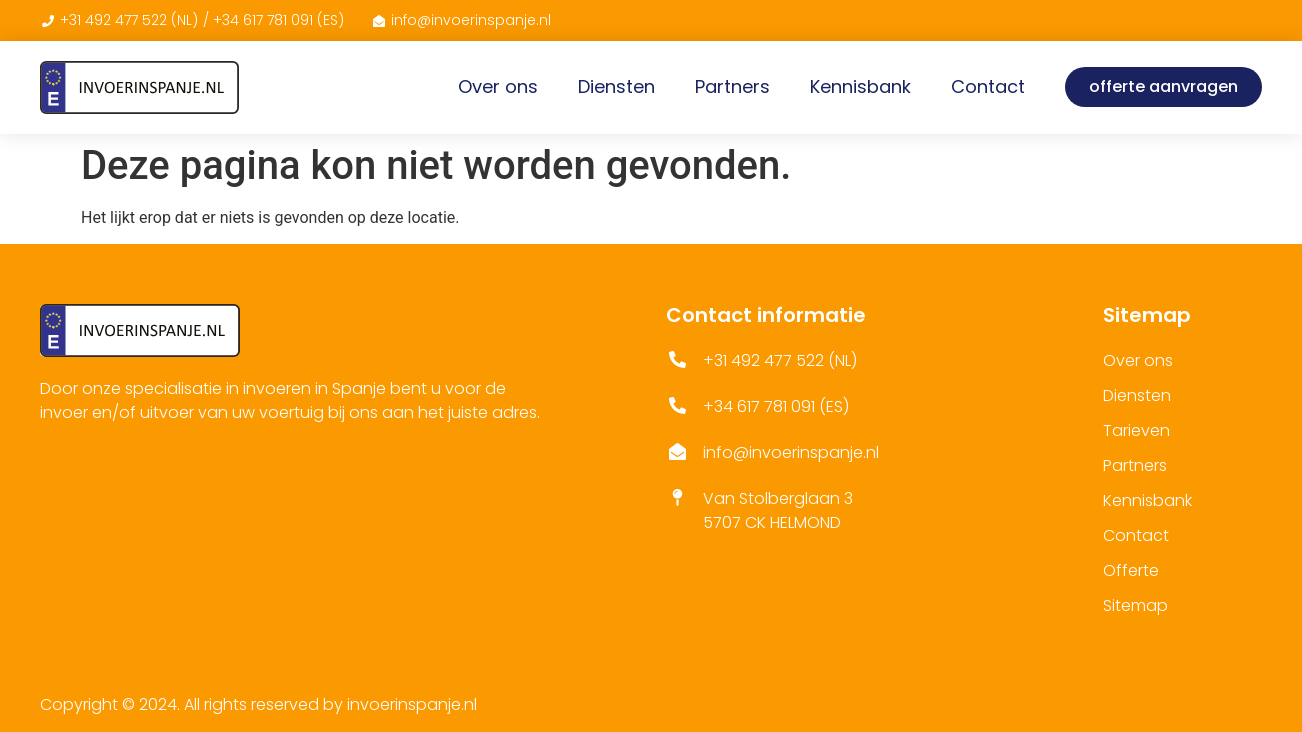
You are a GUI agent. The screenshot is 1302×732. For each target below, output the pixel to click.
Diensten (616, 86)
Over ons (498, 86)
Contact (988, 86)
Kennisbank (860, 86)
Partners (732, 86)
